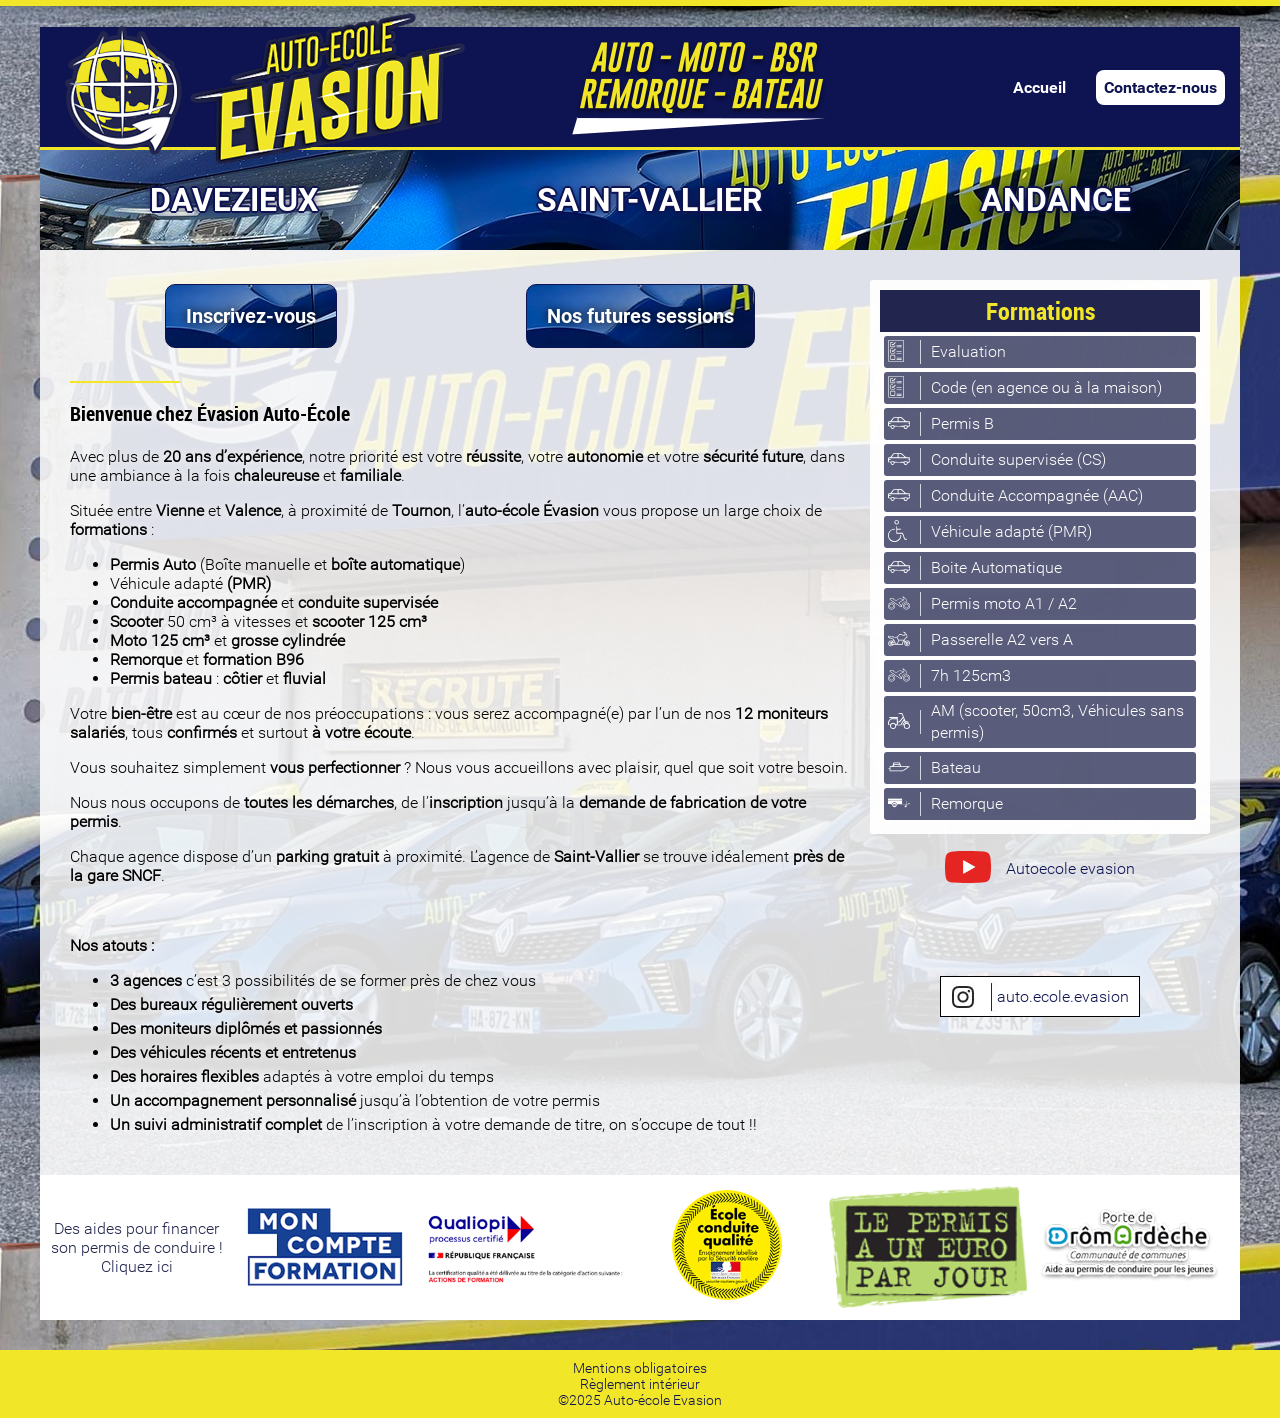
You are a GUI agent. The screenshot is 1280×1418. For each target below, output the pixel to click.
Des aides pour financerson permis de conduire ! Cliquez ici (137, 1247)
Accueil (1039, 87)
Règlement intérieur (640, 1384)
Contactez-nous (1160, 87)
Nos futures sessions (640, 316)
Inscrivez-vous (251, 316)
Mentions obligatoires (640, 1368)
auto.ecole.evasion (1040, 997)
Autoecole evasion (1039, 871)
